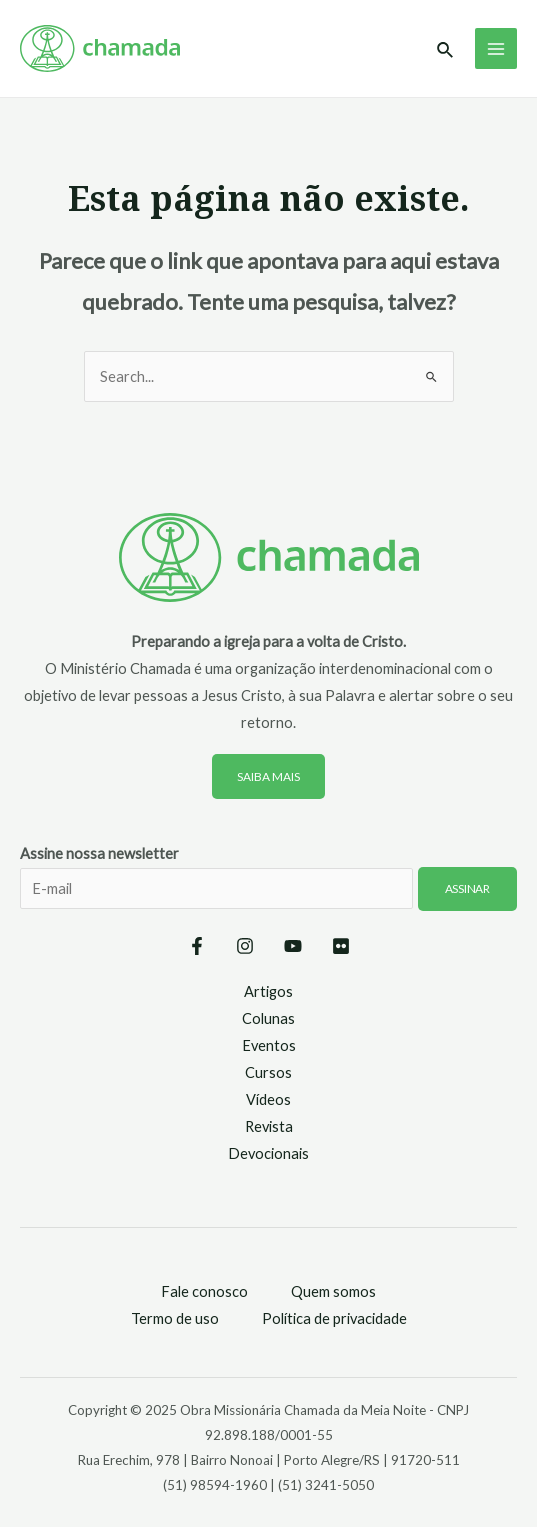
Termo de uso (175, 1318)
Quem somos (333, 1291)
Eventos (269, 1045)
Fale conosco (204, 1291)
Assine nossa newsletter (268, 890)
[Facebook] (197, 946)
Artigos (268, 991)
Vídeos (268, 1099)
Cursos (268, 1072)
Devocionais (268, 1153)
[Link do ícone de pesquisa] (446, 50)
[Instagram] (245, 946)
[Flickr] (341, 946)
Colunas (268, 1018)
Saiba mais (268, 776)
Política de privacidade (334, 1318)
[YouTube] (293, 946)
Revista (269, 1126)
